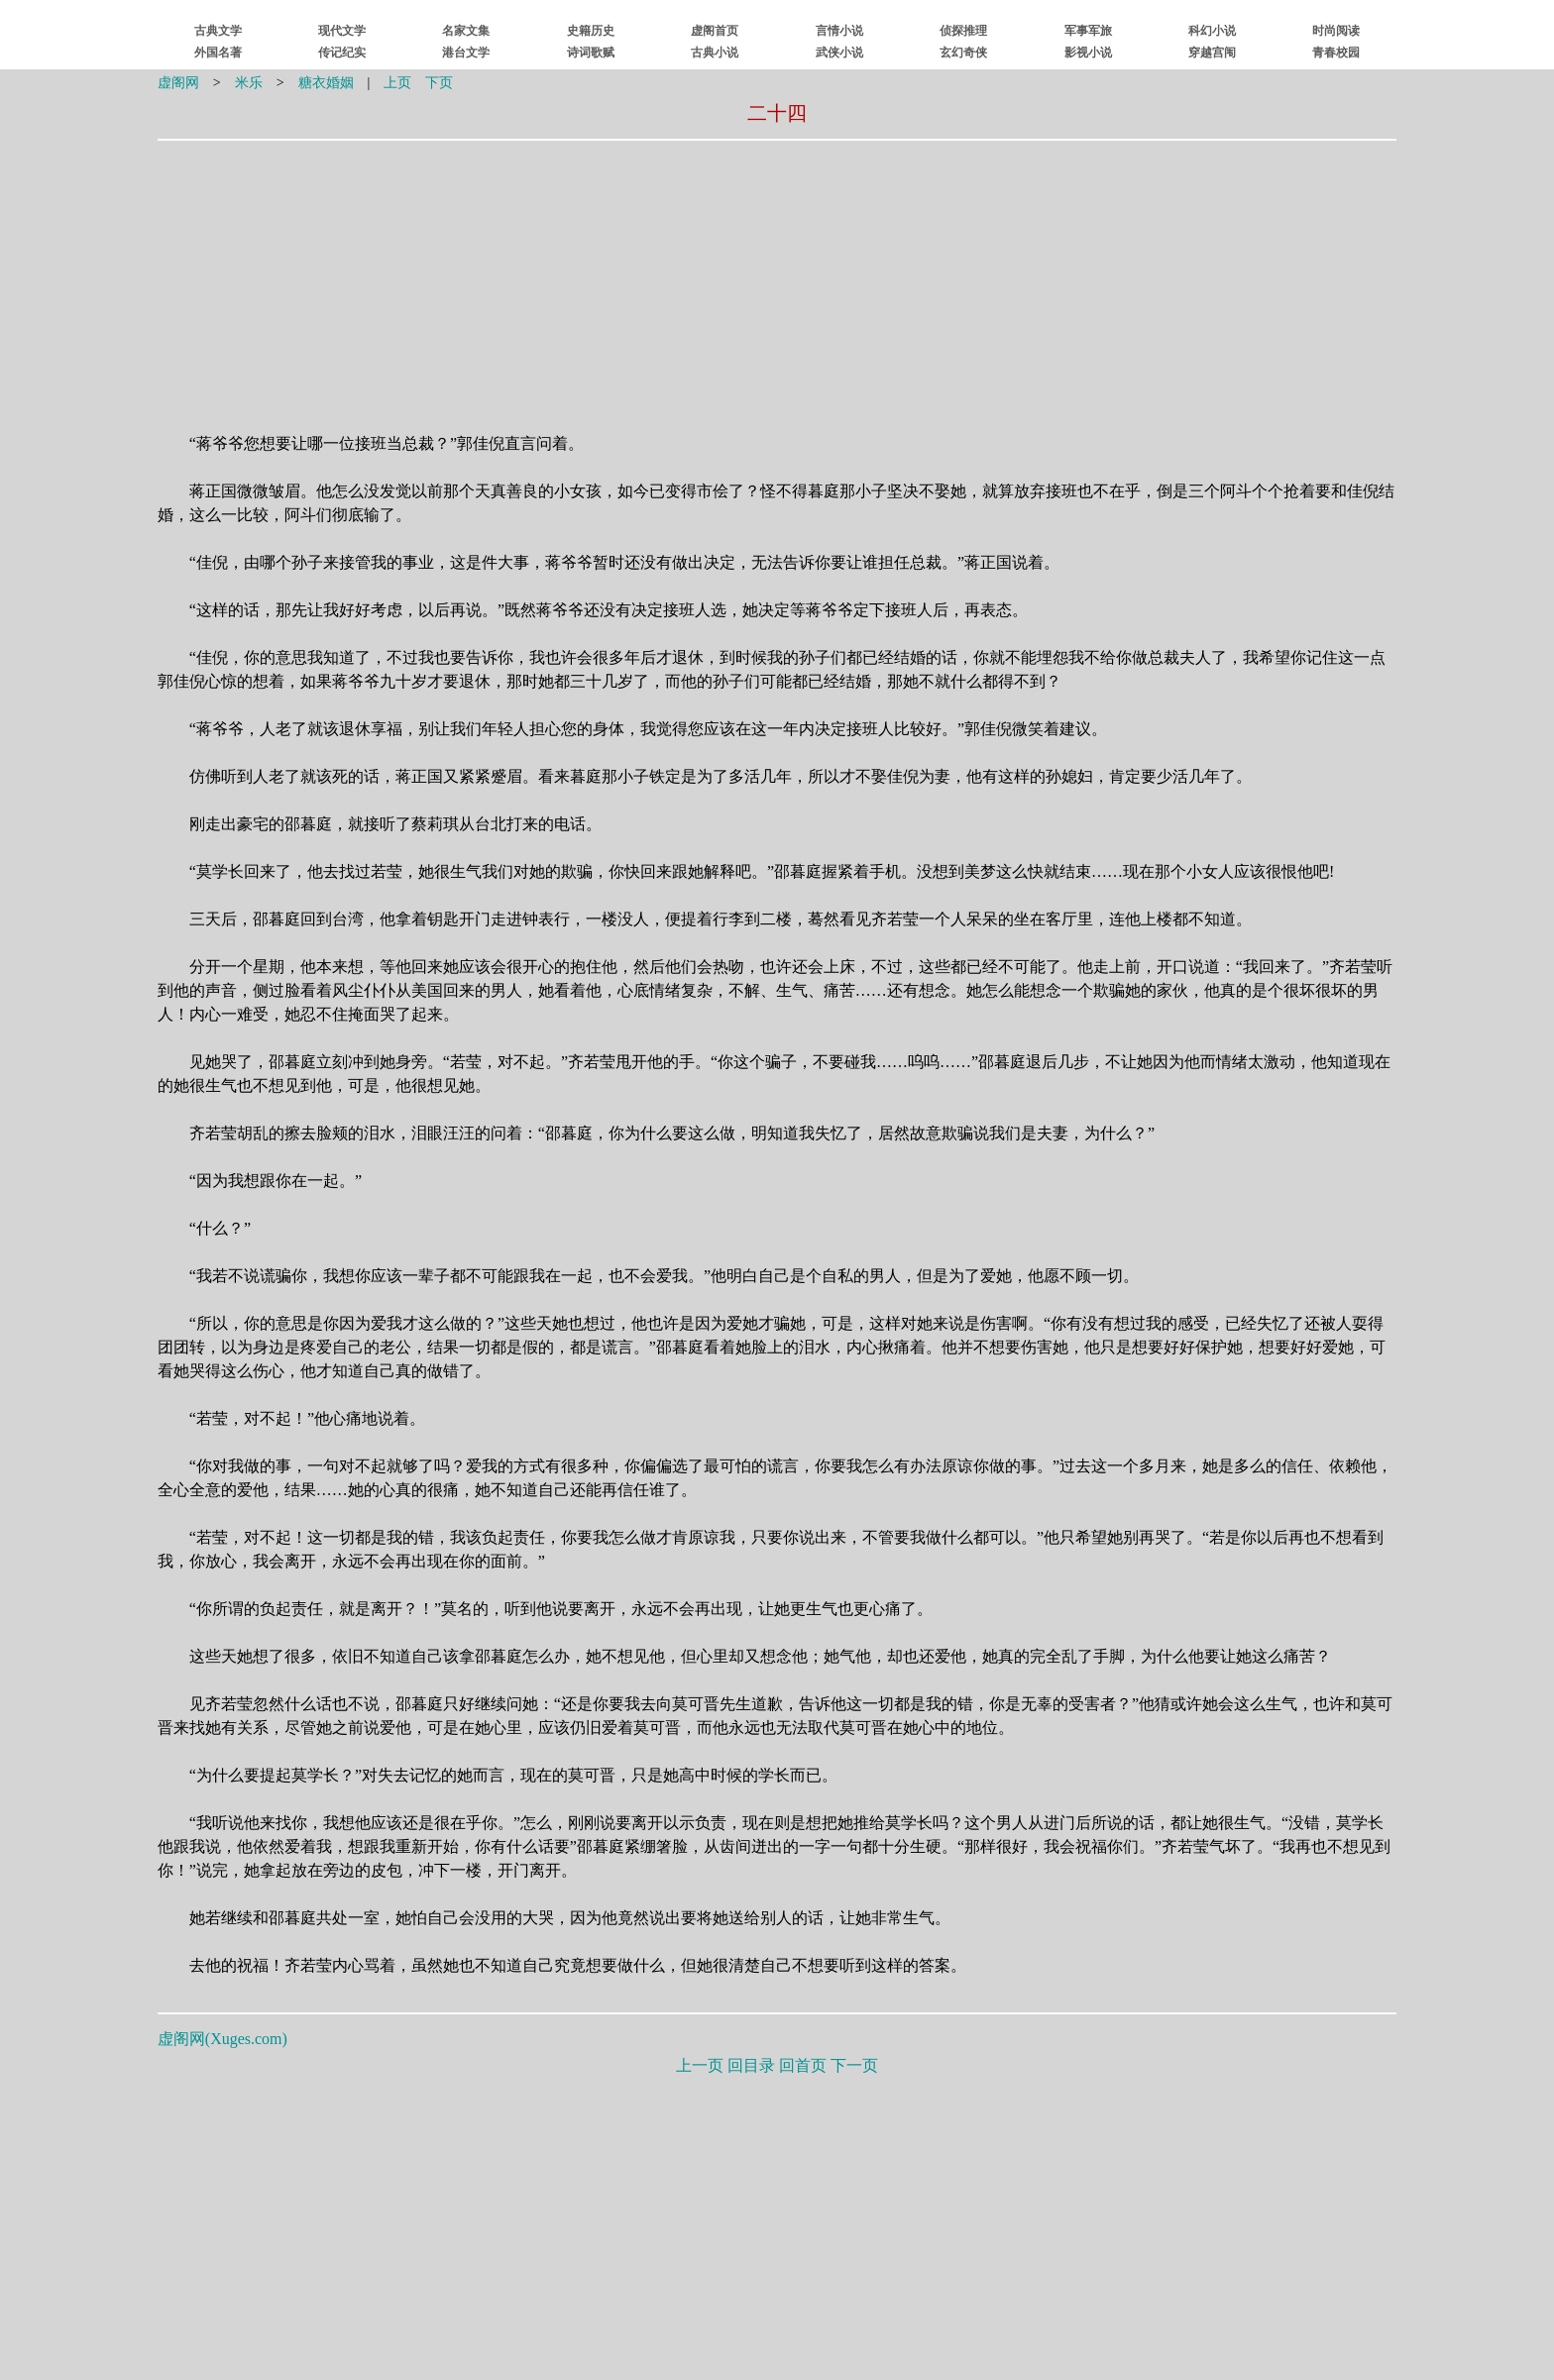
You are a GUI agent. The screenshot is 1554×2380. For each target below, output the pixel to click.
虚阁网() (222, 2038)
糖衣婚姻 (326, 82)
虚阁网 (178, 82)
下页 (439, 82)
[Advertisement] (651, 274)
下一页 (854, 2065)
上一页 (699, 2065)
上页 (397, 82)
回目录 (751, 2065)
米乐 (249, 82)
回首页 (803, 2065)
